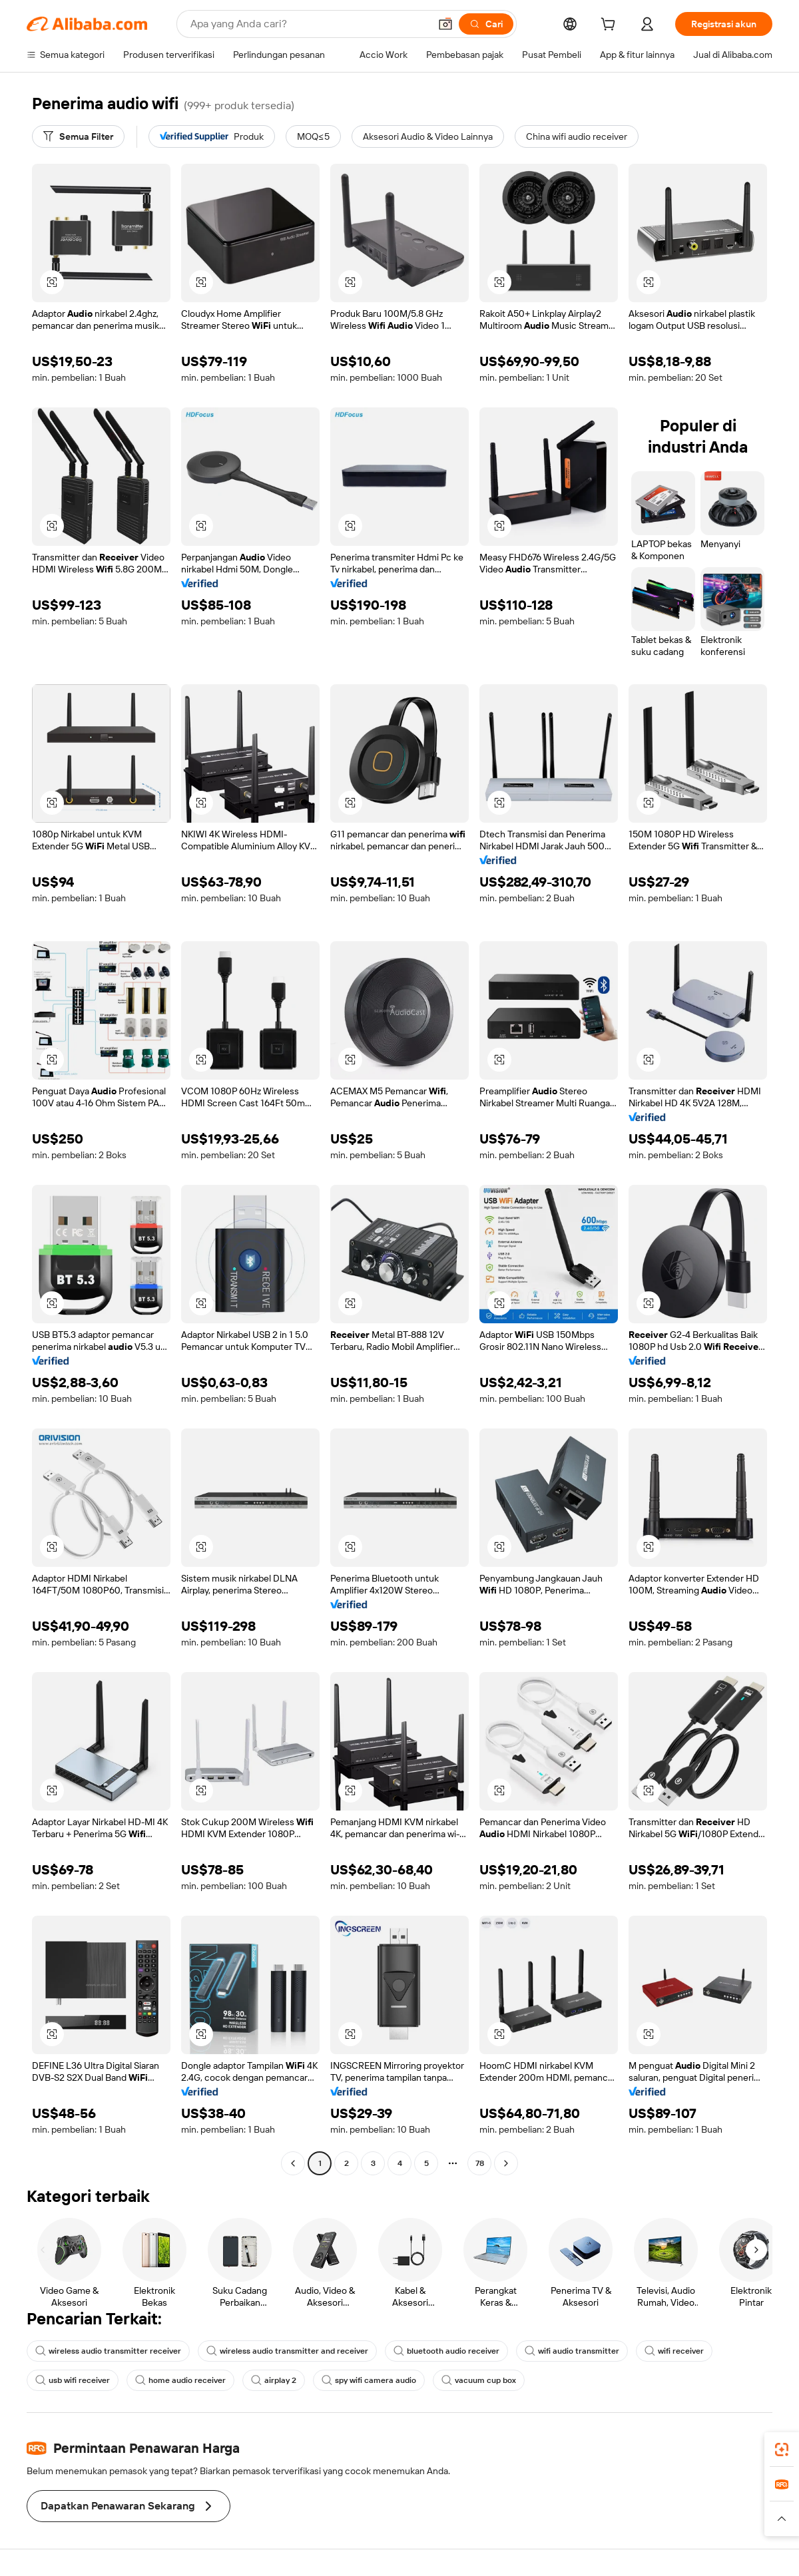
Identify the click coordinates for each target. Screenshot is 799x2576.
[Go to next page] (506, 2163)
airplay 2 (273, 2380)
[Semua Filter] (78, 136)
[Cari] (486, 24)
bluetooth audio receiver (446, 2351)
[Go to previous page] (293, 2163)
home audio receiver (180, 2380)
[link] (781, 2449)
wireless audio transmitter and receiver (287, 2351)
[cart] (611, 26)
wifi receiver (674, 2351)
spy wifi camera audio (369, 2380)
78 (479, 2163)
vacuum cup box (478, 2380)
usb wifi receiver (72, 2380)
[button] (445, 24)
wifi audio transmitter (572, 2351)
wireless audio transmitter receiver (108, 2351)
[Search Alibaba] (308, 24)
